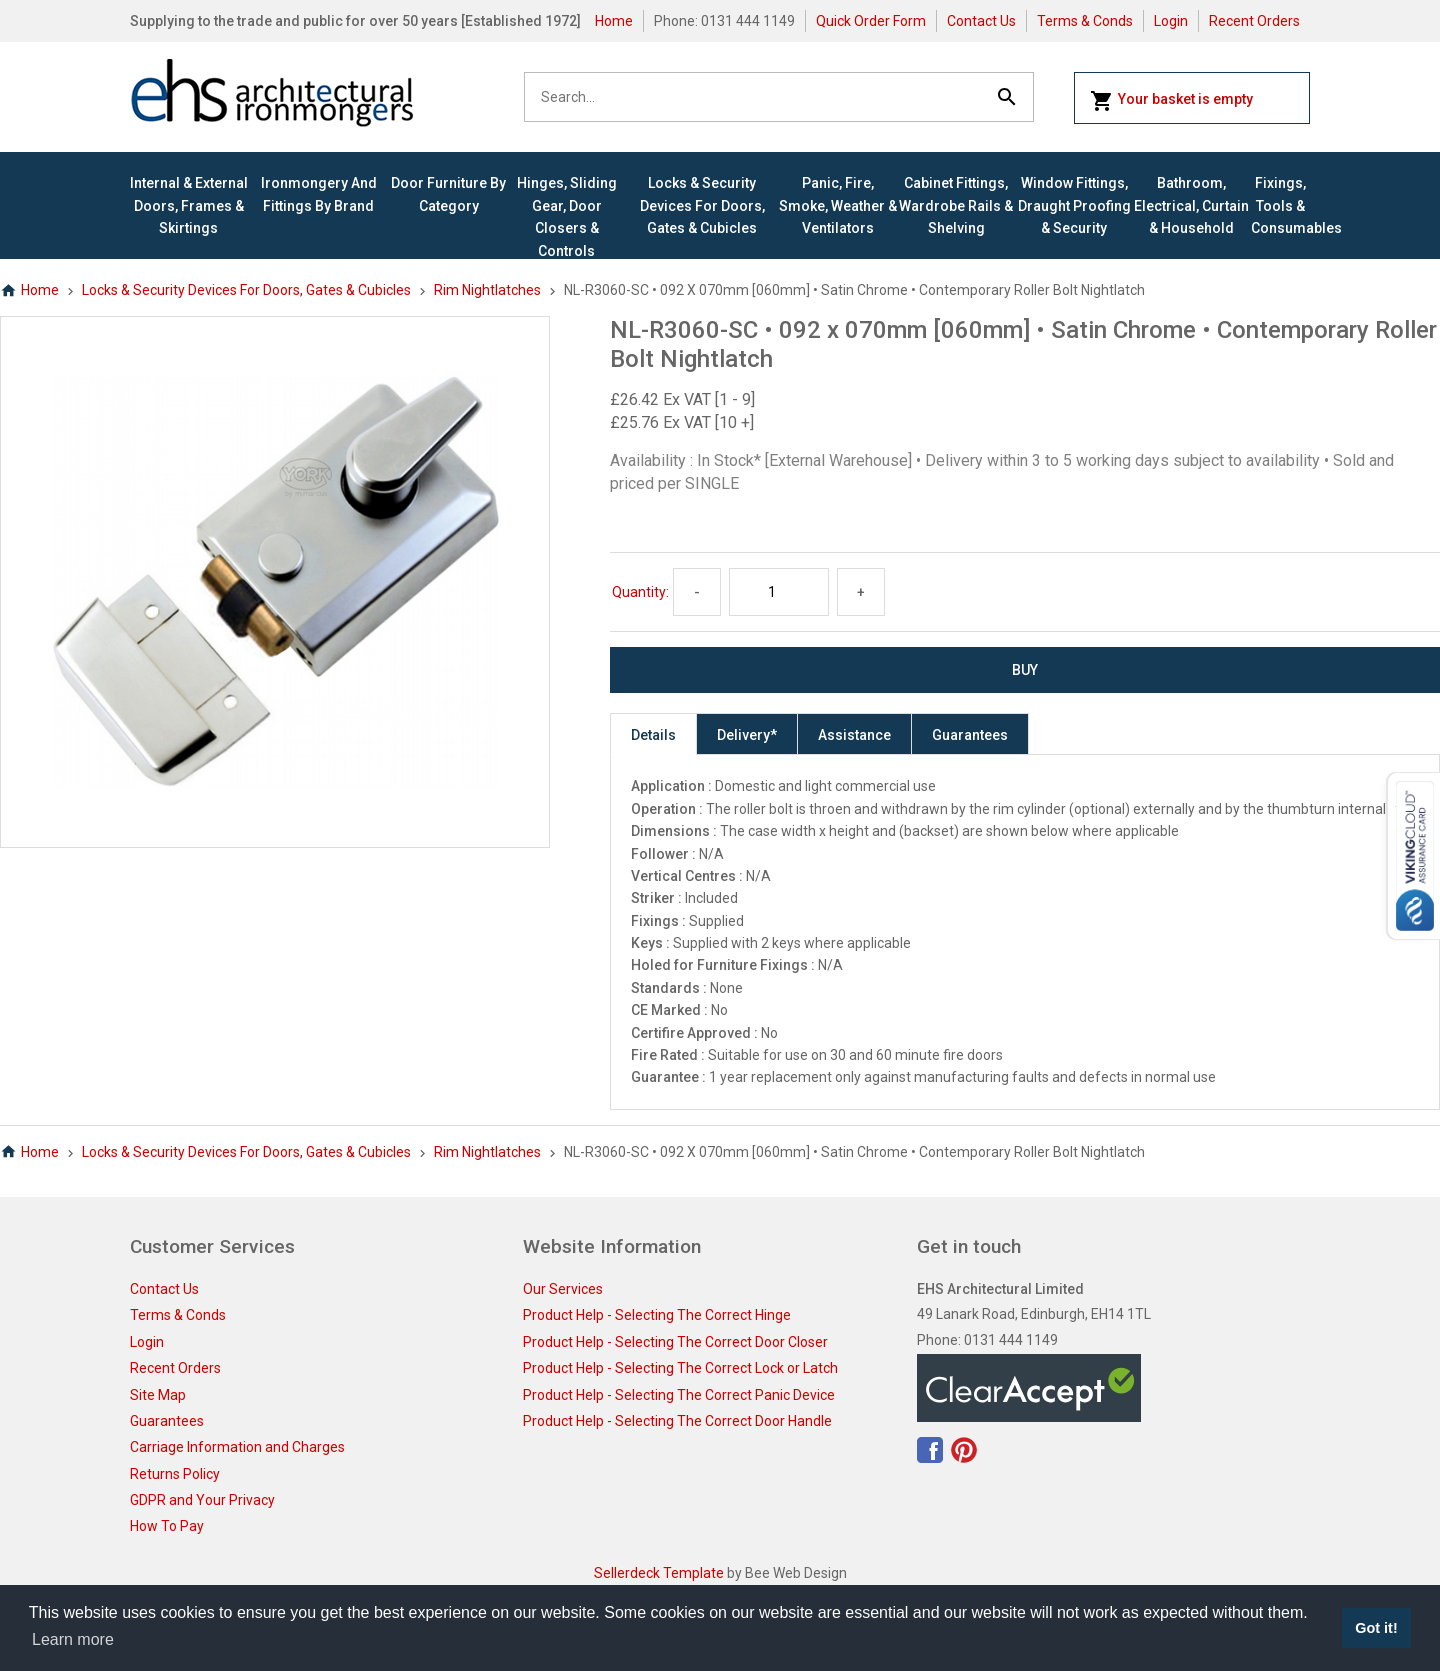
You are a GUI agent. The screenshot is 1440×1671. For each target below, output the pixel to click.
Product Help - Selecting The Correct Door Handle (677, 1421)
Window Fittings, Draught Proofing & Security (1074, 205)
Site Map (158, 1395)
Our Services (563, 1289)
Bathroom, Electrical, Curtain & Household (1191, 205)
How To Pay (167, 1526)
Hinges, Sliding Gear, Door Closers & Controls (567, 216)
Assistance (854, 735)
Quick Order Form (871, 21)
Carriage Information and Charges (237, 1447)
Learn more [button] (73, 1639)
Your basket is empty (1171, 101)
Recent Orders (1254, 21)
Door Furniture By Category (448, 194)
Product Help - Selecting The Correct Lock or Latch (680, 1368)
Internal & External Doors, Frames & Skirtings (189, 205)
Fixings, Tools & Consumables (1280, 205)
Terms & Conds (1085, 21)
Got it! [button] (1376, 1628)
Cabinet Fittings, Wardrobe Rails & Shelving (956, 205)
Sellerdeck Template (659, 1573)
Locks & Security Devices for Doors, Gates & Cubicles (702, 205)
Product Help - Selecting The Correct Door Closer (675, 1342)
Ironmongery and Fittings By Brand (319, 194)
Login (1171, 21)
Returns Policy (175, 1474)
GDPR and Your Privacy (202, 1500)
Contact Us (981, 21)
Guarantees (970, 735)
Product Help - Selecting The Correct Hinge (657, 1315)
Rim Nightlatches (487, 290)
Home (614, 21)
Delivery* (747, 735)
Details (653, 735)
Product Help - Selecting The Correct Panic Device (679, 1395)
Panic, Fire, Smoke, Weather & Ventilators (838, 205)
